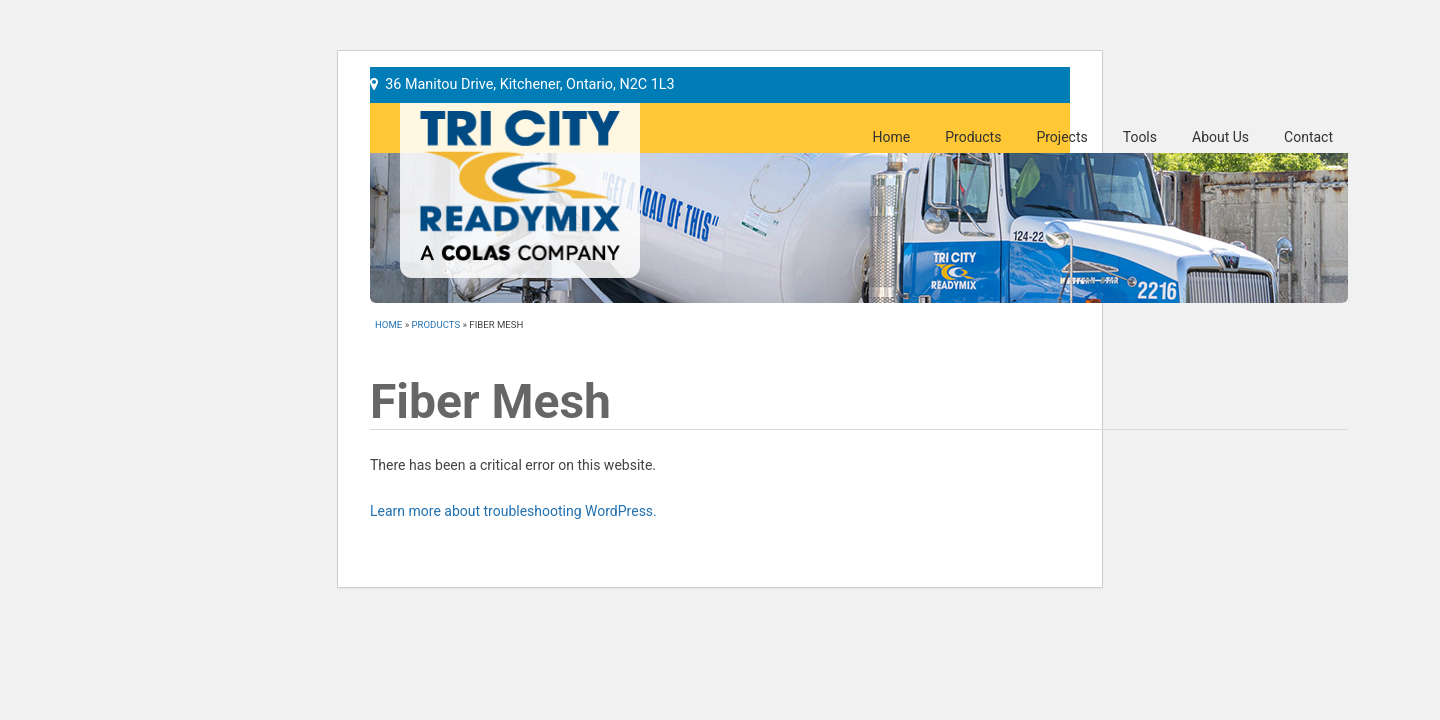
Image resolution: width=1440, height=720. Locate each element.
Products (973, 137)
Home (892, 137)
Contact (1308, 137)
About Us (1220, 137)
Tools (1140, 137)
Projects (1061, 137)
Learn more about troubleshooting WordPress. (513, 511)
